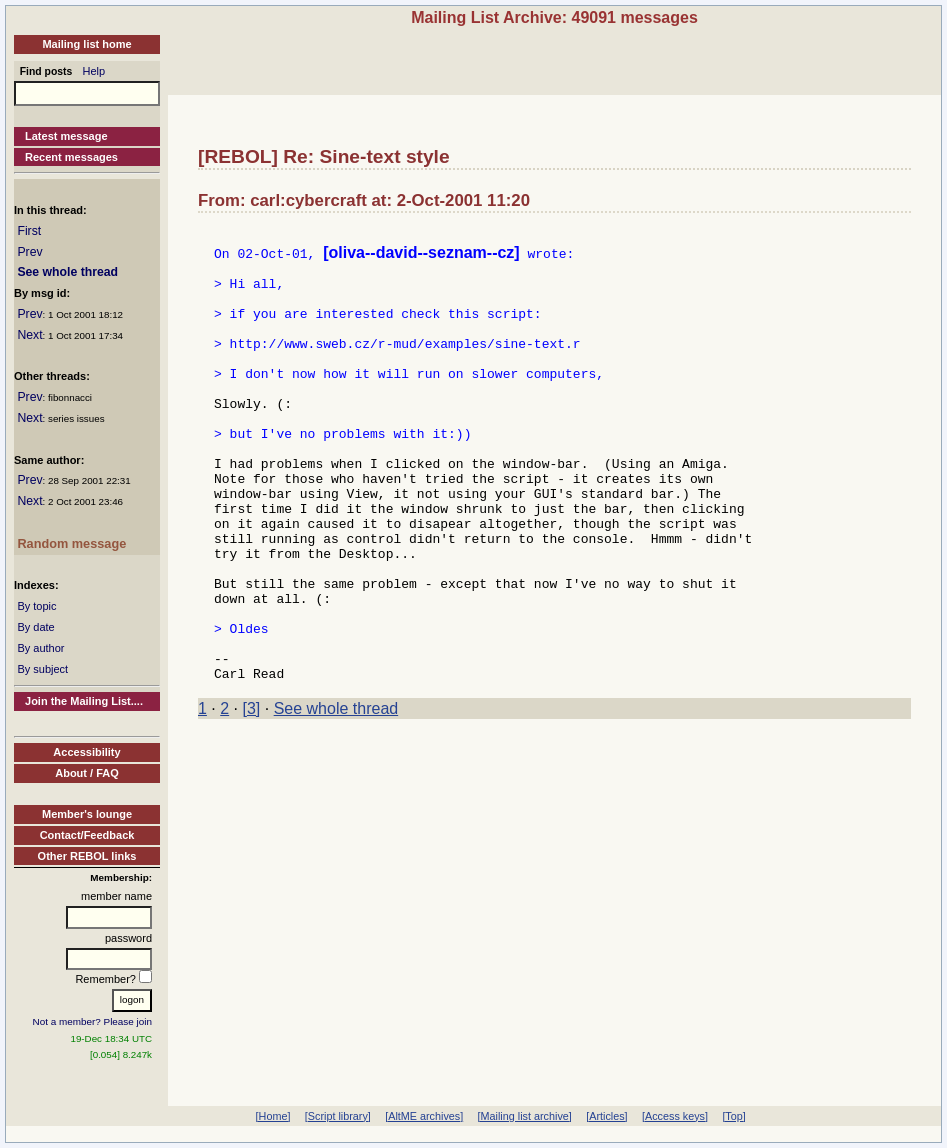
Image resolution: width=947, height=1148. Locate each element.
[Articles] (606, 1116)
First (29, 231)
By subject (42, 669)
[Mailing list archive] (525, 1116)
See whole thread (67, 272)
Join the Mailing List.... (84, 701)
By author (40, 648)
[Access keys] (675, 1116)
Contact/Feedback (87, 835)
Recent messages (71, 157)
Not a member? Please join (93, 1021)
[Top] (733, 1116)
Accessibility (86, 752)
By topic (36, 606)
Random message (71, 543)
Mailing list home (86, 44)
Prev (29, 252)
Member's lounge (87, 814)
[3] (252, 795)
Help (94, 71)
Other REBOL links (87, 856)
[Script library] (338, 1116)
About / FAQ (87, 773)
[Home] (273, 1116)
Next (29, 335)
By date (35, 627)
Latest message (66, 136)
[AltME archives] (424, 1116)
